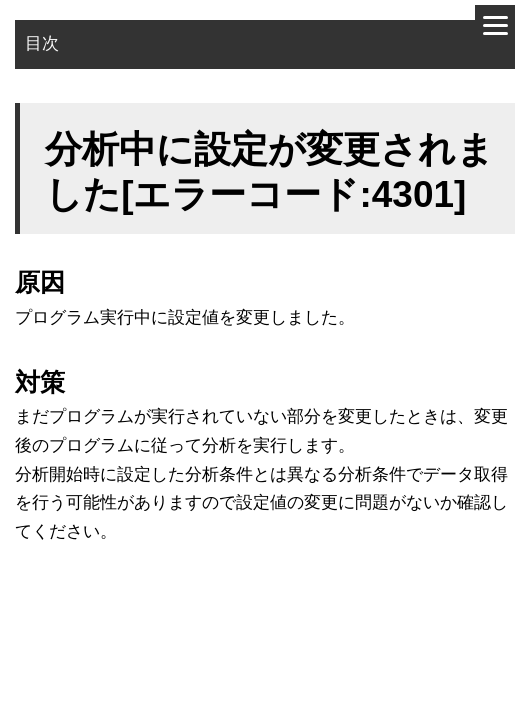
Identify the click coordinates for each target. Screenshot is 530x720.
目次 (42, 43)
